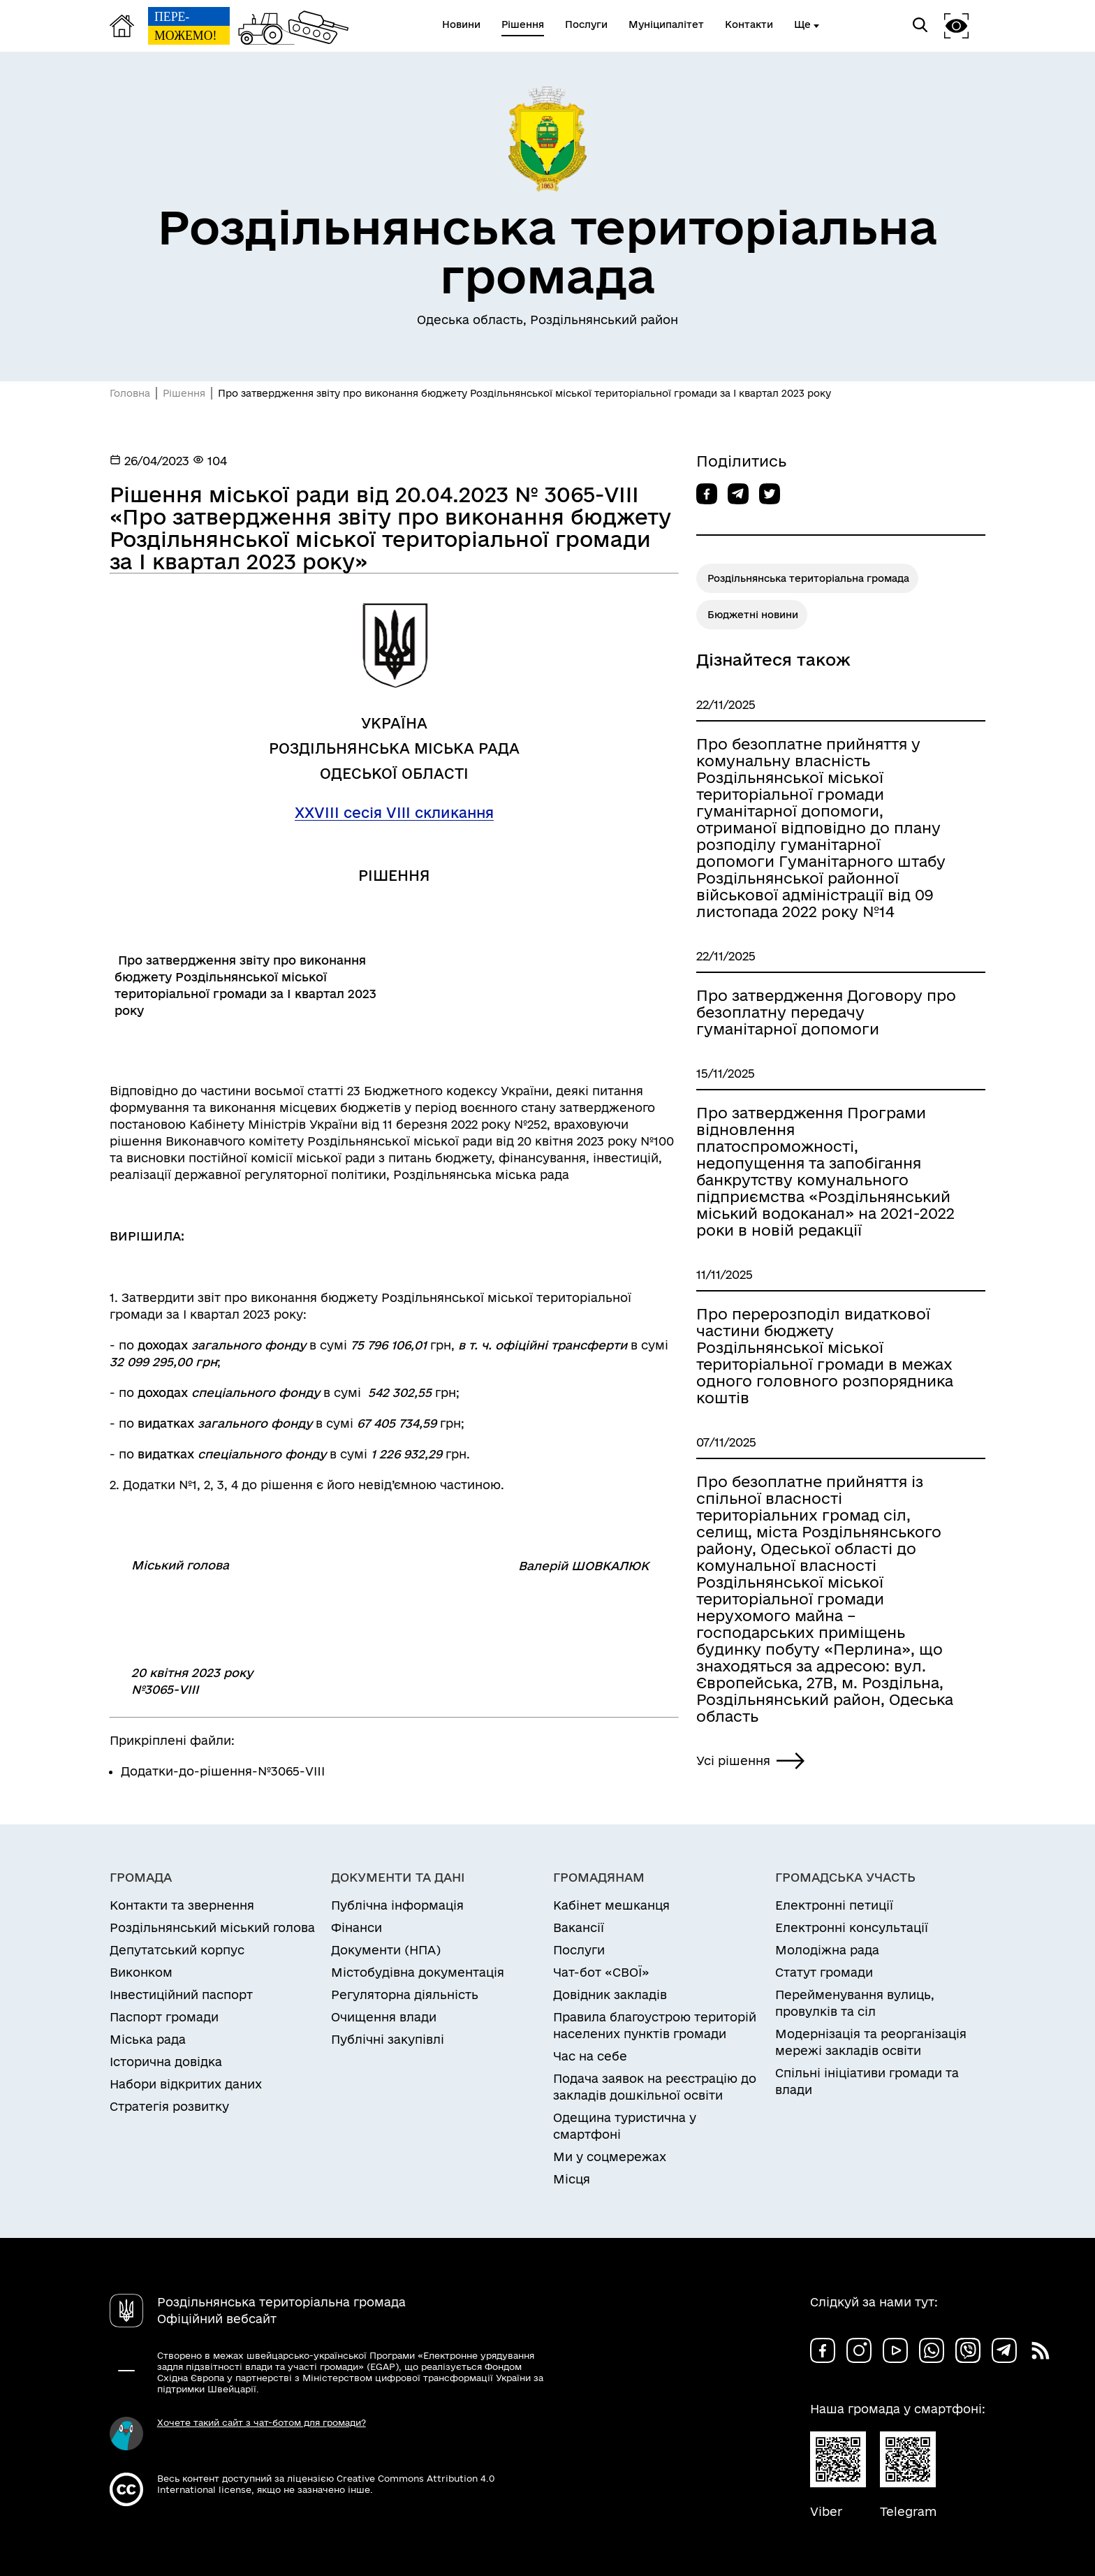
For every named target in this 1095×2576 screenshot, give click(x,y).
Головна (130, 393)
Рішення (184, 393)
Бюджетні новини (752, 614)
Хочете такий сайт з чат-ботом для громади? (261, 2422)
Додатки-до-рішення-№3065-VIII (223, 1771)
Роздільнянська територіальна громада (808, 578)
